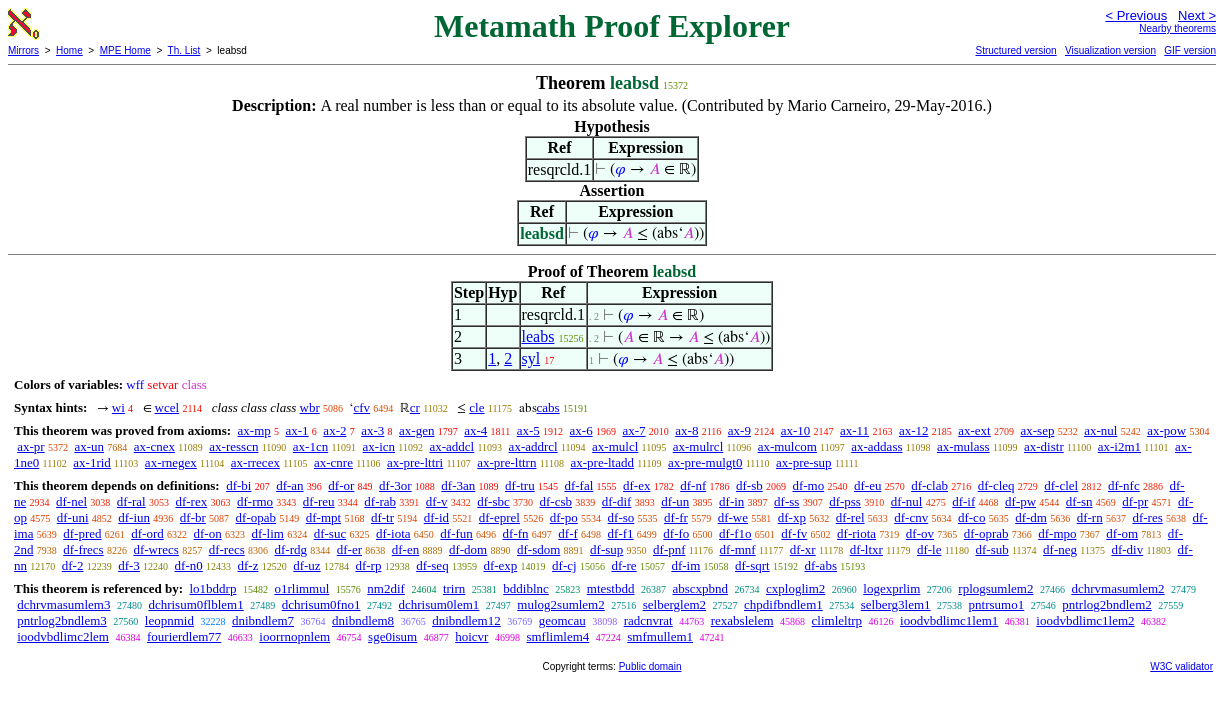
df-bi (238, 485)
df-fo (676, 533)
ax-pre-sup (804, 462)
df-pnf (669, 549)
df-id (436, 517)
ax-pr (30, 446)
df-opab (256, 517)
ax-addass (876, 446)
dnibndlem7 (263, 620)
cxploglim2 (795, 588)
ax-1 (297, 430)
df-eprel (499, 517)
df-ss (786, 501)
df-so (621, 517)
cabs (548, 407)
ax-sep (1037, 430)
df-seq (432, 565)
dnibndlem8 (363, 620)
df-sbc (493, 501)
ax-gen (416, 430)
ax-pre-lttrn (506, 462)
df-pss (845, 501)
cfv (361, 407)
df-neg (1060, 549)
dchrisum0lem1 (438, 604)
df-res (1147, 517)
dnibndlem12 (466, 620)
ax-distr (1044, 446)
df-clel (1061, 485)
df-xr (803, 549)
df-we (733, 517)
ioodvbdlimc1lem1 (949, 620)
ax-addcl (451, 446)
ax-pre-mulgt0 (705, 462)
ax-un (89, 446)
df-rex (191, 501)
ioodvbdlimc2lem (63, 636)
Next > (1197, 15)
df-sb (749, 485)
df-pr (1135, 501)
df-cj (564, 565)
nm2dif (386, 588)
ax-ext (974, 430)
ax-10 (796, 430)
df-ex (636, 485)
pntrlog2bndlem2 (1107, 604)
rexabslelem (742, 620)
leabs (538, 336)
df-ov (920, 533)
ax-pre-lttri (415, 462)
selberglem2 (674, 604)
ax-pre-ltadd (602, 462)
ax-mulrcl (698, 446)
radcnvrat (648, 620)
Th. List (184, 50)
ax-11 (854, 430)
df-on (208, 533)
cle (476, 407)
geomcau (562, 620)
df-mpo (1057, 533)
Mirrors (23, 50)
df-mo (808, 485)
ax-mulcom (787, 446)
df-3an (458, 485)
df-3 (129, 565)
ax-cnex (154, 446)
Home (69, 50)
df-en (405, 549)
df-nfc (1124, 485)
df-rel (850, 517)
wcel (167, 407)
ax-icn (379, 446)
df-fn (516, 533)
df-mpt (323, 517)
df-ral (131, 501)
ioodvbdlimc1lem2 (1085, 620)
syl (531, 358)
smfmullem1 (660, 636)
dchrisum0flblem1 (195, 604)
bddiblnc (526, 588)
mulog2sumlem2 (560, 604)
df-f (568, 533)
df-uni (73, 517)
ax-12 (914, 430)
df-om (1122, 533)
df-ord (147, 533)
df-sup (606, 549)
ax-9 (739, 430)
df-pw (1020, 501)
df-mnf (738, 549)
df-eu (867, 485)
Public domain (650, 666)
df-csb (556, 501)
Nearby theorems (1177, 28)
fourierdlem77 (184, 636)
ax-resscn (233, 446)
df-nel (71, 501)
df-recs (227, 549)
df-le (929, 549)
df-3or (395, 485)
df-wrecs (155, 549)
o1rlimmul (301, 588)
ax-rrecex (255, 462)
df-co (971, 517)
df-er (349, 549)
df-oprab (986, 533)
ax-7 (633, 430)
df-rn (1090, 517)
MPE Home (125, 50)
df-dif (617, 501)
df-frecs (83, 549)
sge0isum (392, 636)
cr (415, 407)
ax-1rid (92, 462)
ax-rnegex (171, 462)
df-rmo (255, 501)
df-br (193, 517)
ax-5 (528, 430)
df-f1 (621, 533)
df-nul (907, 501)
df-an (289, 485)
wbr (310, 407)
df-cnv (911, 517)
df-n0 (189, 565)
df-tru (520, 485)
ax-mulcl (615, 446)
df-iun (134, 517)
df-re (623, 565)
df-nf (693, 485)
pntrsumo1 (997, 604)
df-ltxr (866, 549)
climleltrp (837, 620)
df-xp (792, 517)
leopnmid (169, 620)
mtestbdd (611, 588)
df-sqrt (752, 565)
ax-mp (254, 430)
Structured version (1015, 50)
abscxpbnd (700, 588)
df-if (963, 501)
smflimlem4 (557, 636)
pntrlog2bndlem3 (62, 620)
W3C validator (1181, 666)
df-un (675, 501)
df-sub (992, 549)
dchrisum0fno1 (321, 604)
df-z (248, 565)
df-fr (676, 517)
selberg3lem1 (896, 604)
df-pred (82, 533)
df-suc (330, 533)
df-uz (306, 565)
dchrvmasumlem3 (63, 604)
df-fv (794, 533)
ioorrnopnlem (294, 636)
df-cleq (996, 485)
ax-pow (1166, 430)
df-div (1127, 549)
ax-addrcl (533, 446)
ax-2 (334, 430)
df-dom (468, 549)
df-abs (820, 565)
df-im (685, 565)
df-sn (1079, 501)
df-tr (382, 517)
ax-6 (581, 430)
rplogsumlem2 (995, 588)
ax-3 (372, 430)
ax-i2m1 (1119, 446)
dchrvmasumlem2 (1117, 588)
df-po (564, 517)
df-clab (929, 485)
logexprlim (891, 588)
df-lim (267, 533)
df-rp (368, 565)
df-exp (500, 565)
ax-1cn (310, 446)
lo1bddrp (212, 588)
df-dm (1031, 517)
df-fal (578, 485)
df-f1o (735, 533)
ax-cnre (333, 462)
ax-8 (686, 430)
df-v (437, 501)
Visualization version (1110, 50)
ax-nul (1100, 430)
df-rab (380, 501)
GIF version (1190, 50)
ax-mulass (963, 446)
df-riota (856, 533)
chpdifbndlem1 (783, 604)
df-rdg (291, 549)
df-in (731, 501)
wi (118, 407)
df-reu (319, 501)
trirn (454, 588)
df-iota (393, 533)
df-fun (456, 533)
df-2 (73, 565)
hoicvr (471, 636)
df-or (341, 485)
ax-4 (475, 430)
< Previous (1136, 15)
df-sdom (538, 549)
